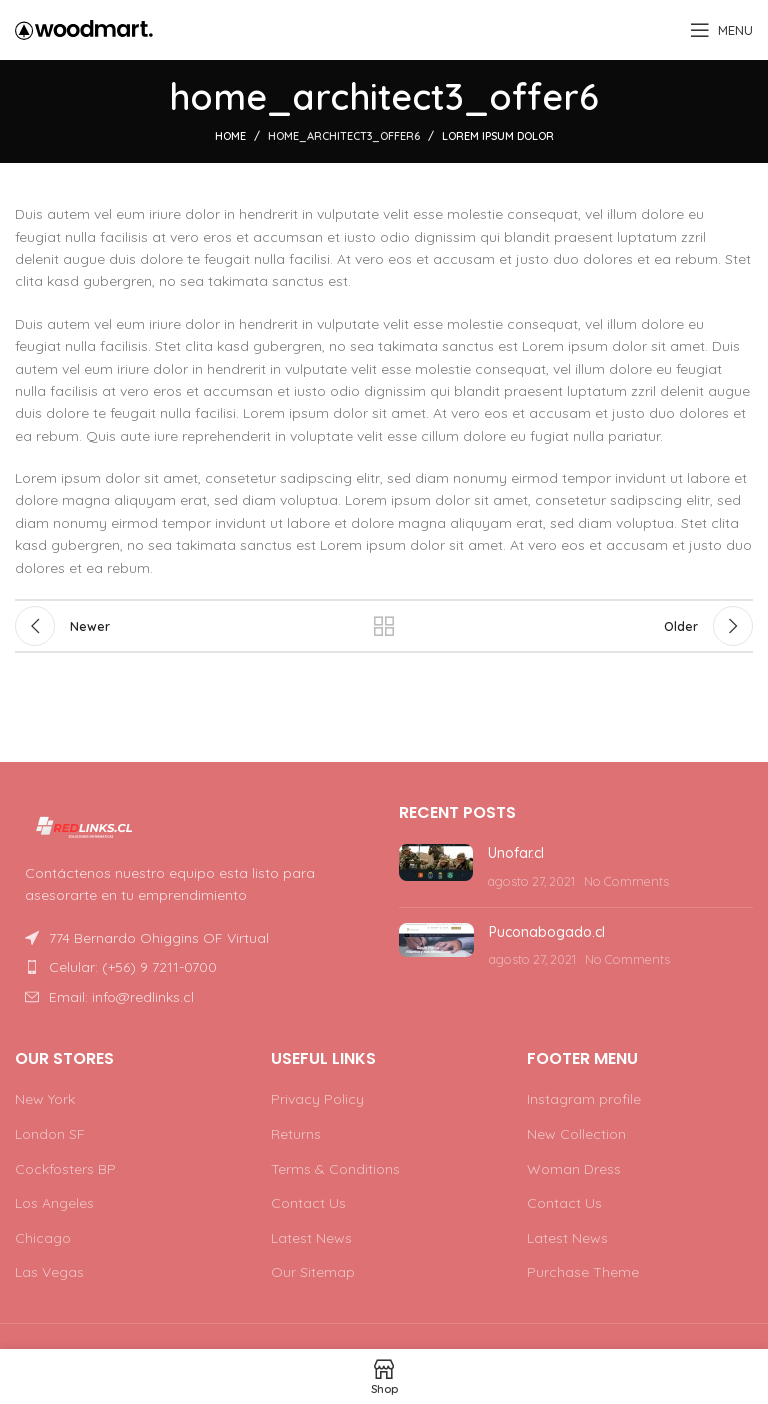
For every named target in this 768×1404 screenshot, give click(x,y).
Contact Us (308, 1203)
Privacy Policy (317, 1099)
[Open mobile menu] (721, 30)
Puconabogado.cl (547, 932)
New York (45, 1099)
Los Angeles (54, 1203)
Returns (296, 1134)
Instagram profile (584, 1099)
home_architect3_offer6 (344, 136)
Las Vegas (49, 1272)
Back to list (384, 626)
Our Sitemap (313, 1272)
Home (230, 136)
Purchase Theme (583, 1272)
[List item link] (192, 967)
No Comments (626, 881)
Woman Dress (574, 1169)
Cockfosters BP (65, 1169)
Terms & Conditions (335, 1169)
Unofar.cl (516, 853)
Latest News (311, 1238)
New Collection (576, 1134)
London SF (50, 1134)
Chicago (43, 1238)
